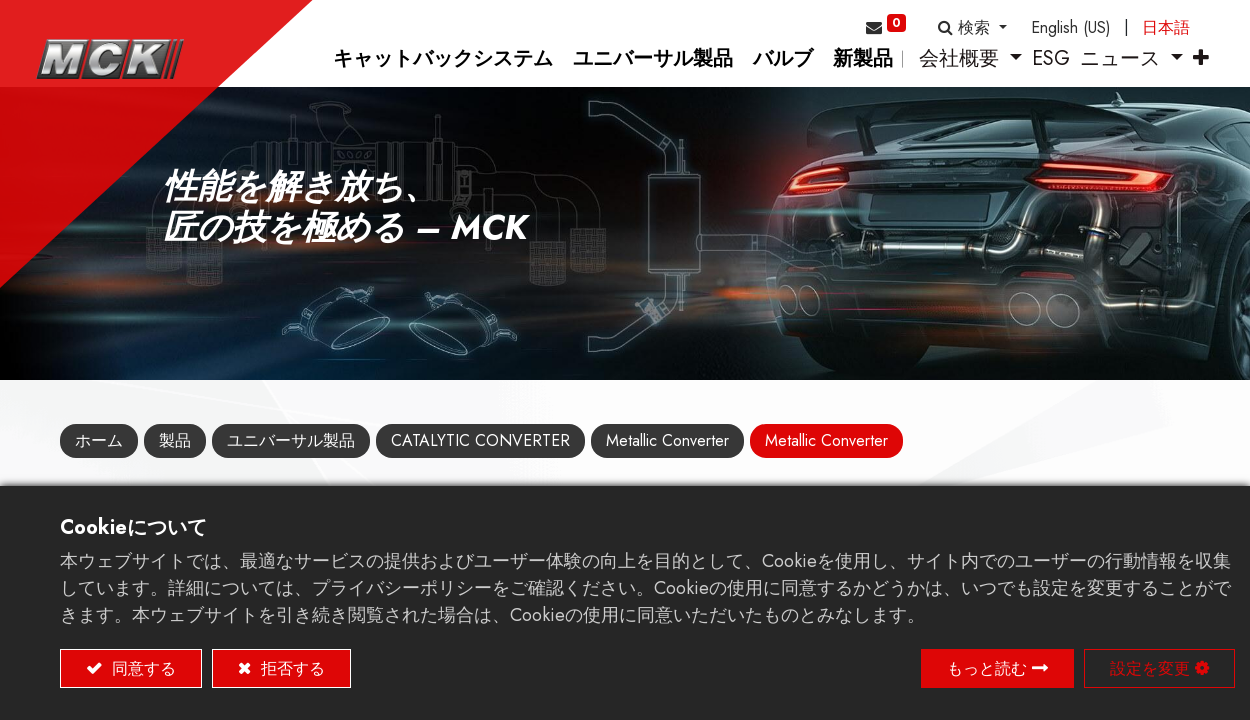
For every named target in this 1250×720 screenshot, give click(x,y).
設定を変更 (1150, 668)
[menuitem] (419, 76)
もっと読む (987, 668)
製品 (175, 457)
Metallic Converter (667, 457)
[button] (972, 28)
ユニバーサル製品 (291, 457)
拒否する (290, 668)
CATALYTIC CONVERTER (480, 457)
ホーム (99, 457)
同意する (141, 668)
